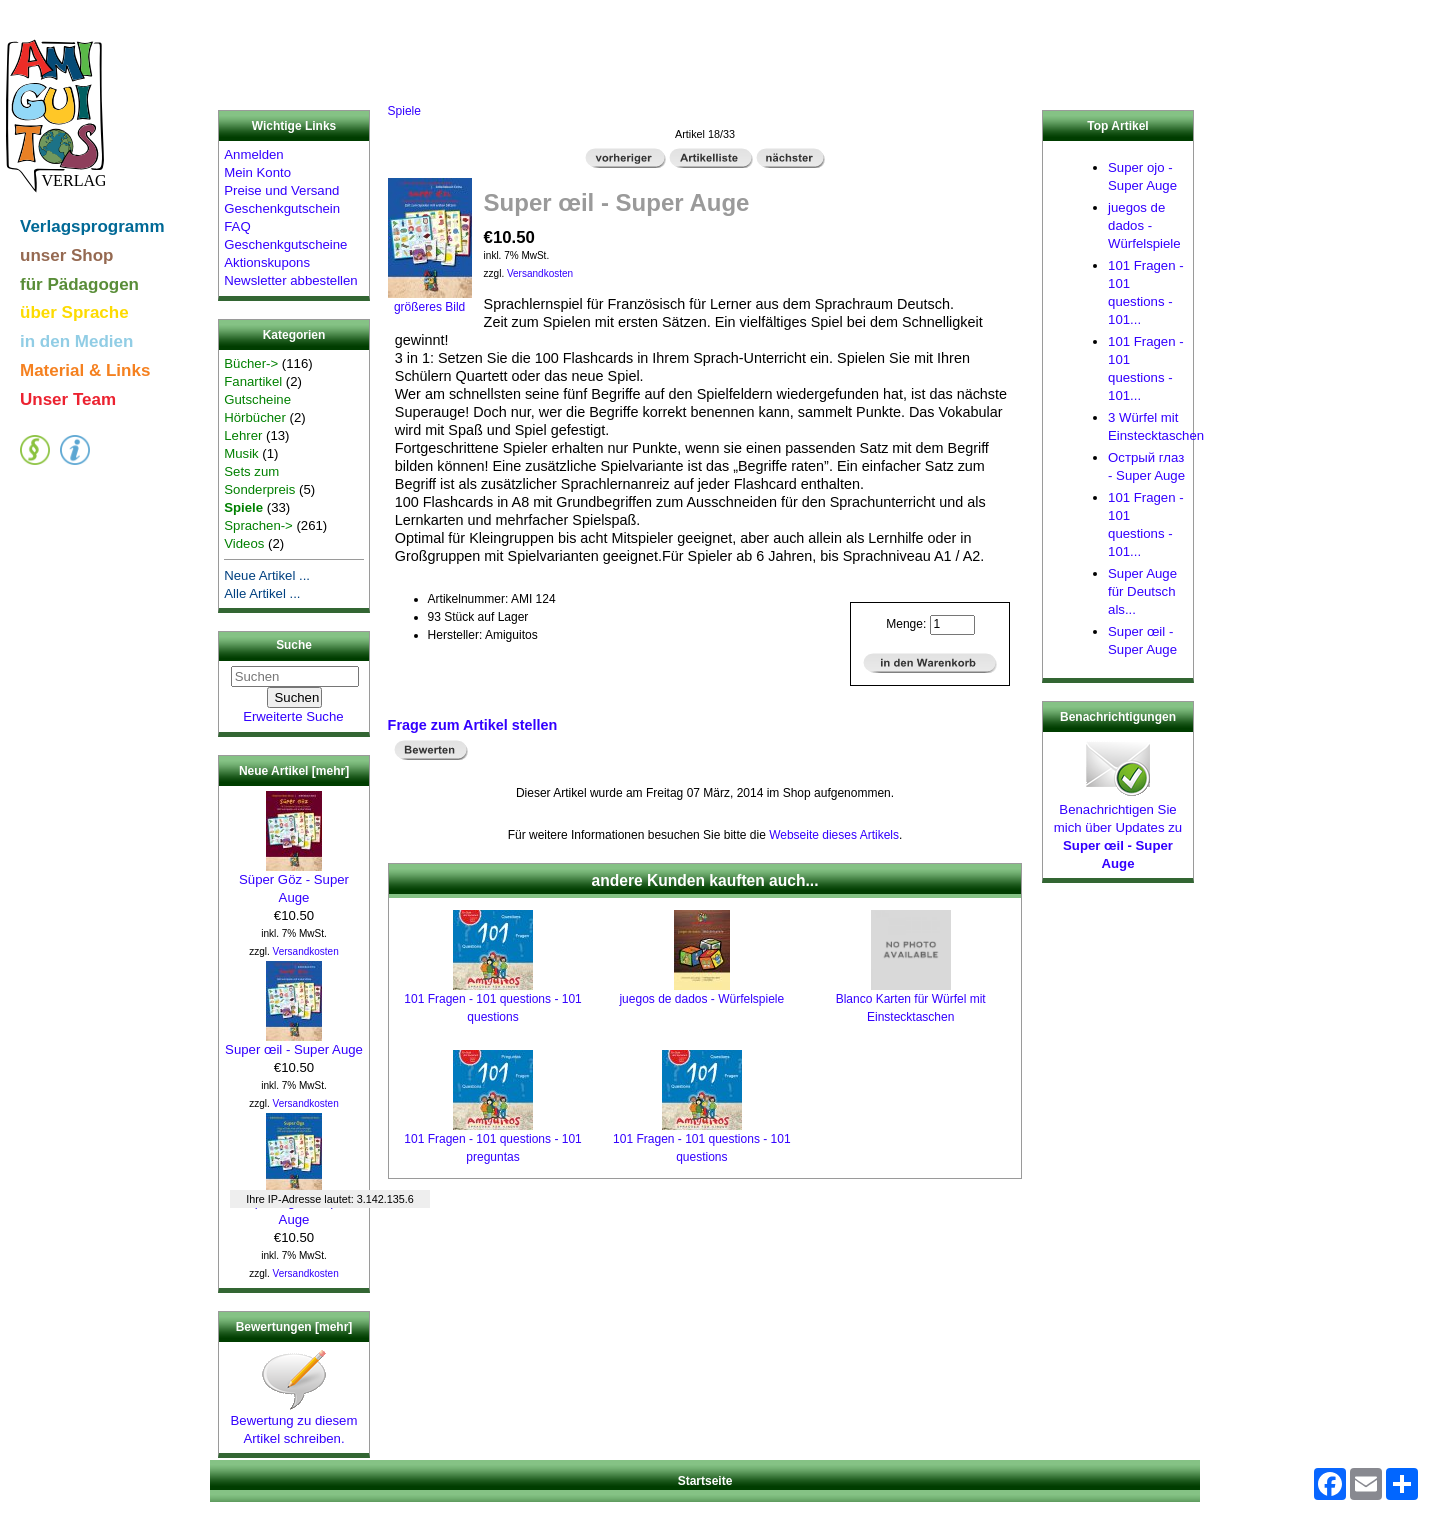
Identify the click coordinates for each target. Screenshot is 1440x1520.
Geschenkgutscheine (285, 244)
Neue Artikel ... (267, 575)
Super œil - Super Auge (294, 1043)
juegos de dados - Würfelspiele (701, 999)
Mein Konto (257, 172)
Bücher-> (251, 363)
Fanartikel (253, 381)
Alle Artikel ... (262, 593)
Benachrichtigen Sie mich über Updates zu (1118, 830)
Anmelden (253, 154)
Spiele (404, 111)
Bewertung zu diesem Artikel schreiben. (294, 1423)
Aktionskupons (267, 262)
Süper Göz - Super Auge (294, 882)
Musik (241, 453)
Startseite (705, 1481)
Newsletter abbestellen (290, 280)
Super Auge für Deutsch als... (1142, 591)
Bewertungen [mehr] (294, 1327)
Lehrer (243, 435)
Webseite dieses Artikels (834, 835)
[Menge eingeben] (952, 625)
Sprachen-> (258, 525)
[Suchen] (295, 676)
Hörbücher (255, 417)
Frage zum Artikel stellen (473, 725)
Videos (244, 543)
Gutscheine (257, 399)
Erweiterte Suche (293, 716)
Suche (294, 646)
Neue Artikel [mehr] (294, 771)
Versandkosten (306, 951)
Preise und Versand (281, 190)
